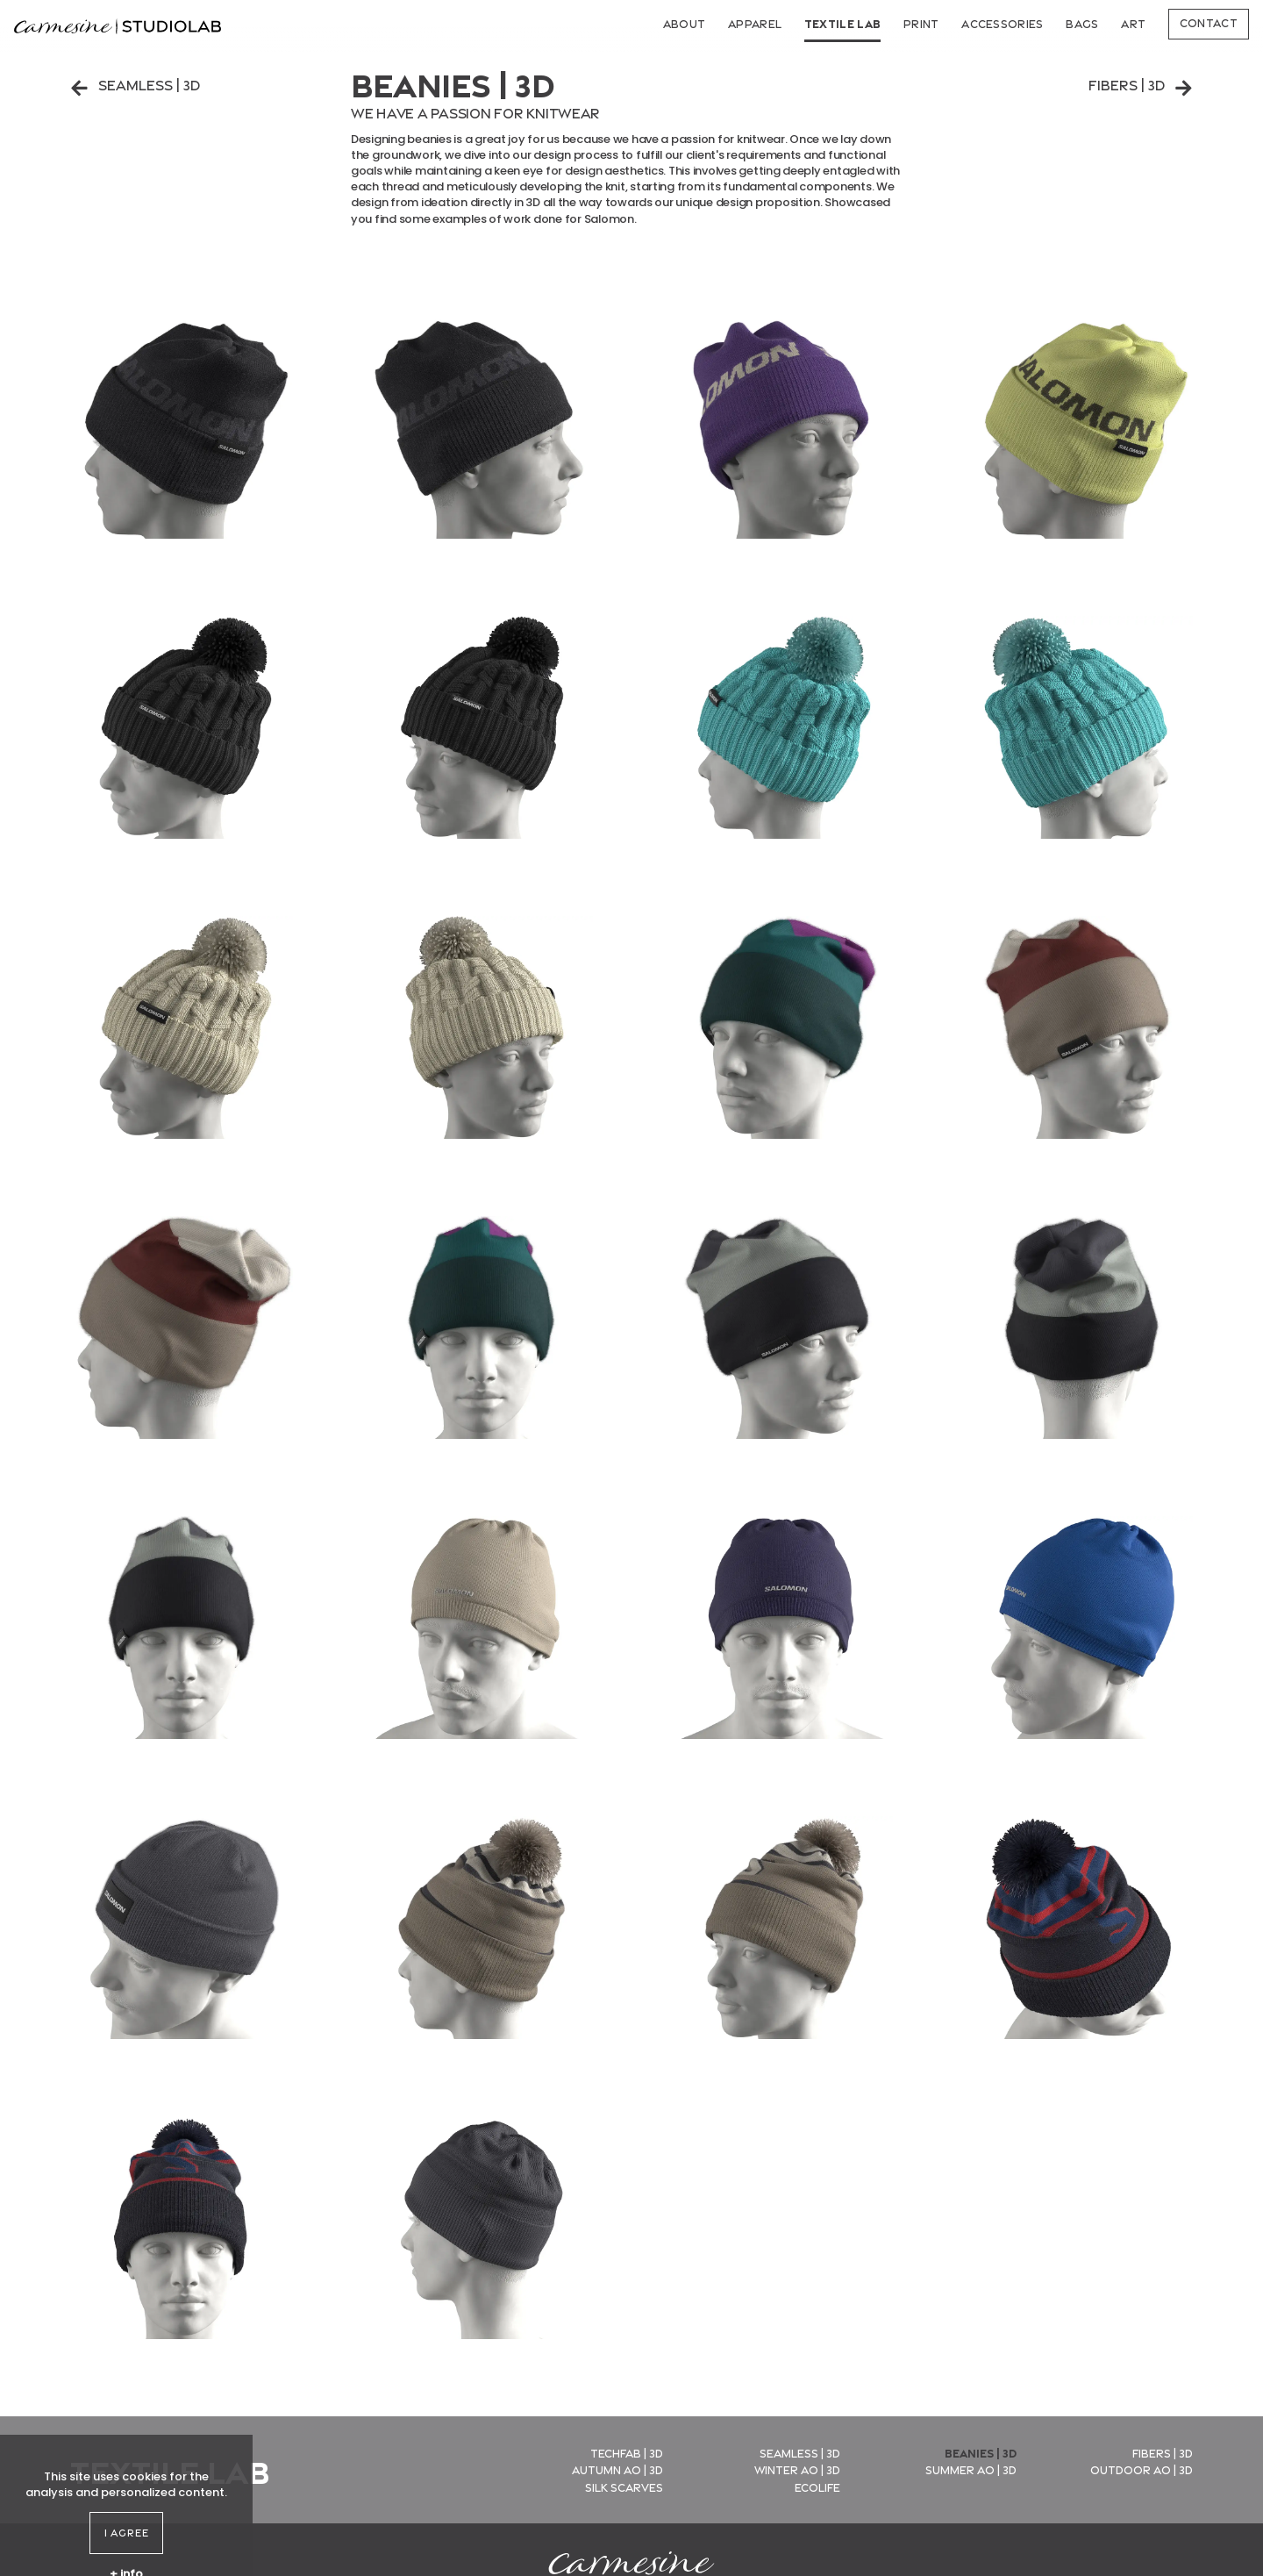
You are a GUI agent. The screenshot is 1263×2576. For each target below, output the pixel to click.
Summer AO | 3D (971, 2469)
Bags (1082, 23)
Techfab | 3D (626, 2452)
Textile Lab (842, 23)
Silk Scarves (624, 2486)
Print (921, 23)
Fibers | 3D (1140, 84)
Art (1133, 23)
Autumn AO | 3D (617, 2469)
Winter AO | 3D (797, 2469)
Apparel (754, 23)
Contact (1209, 22)
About (684, 23)
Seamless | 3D (135, 84)
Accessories (1002, 23)
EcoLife (817, 2486)
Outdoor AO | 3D (1141, 2469)
